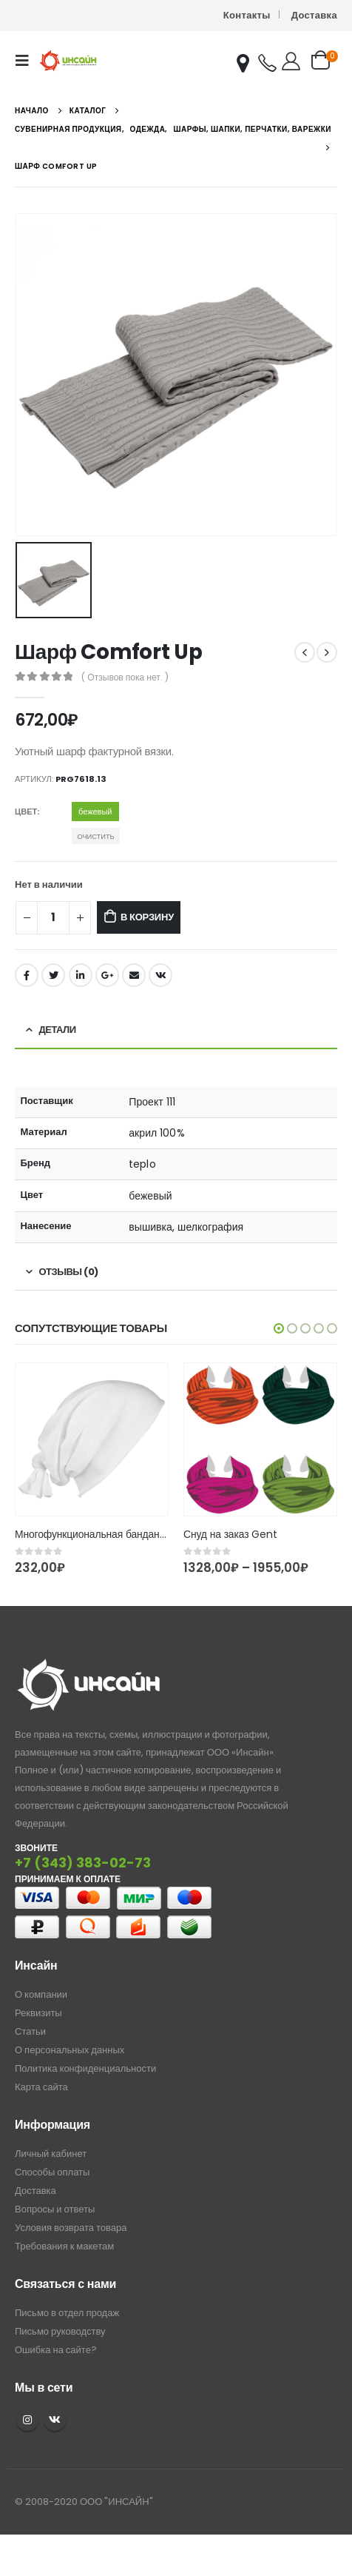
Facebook (26, 975)
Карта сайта (41, 2087)
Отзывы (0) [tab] (68, 1272)
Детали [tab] (57, 1030)
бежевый (95, 811)
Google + (107, 975)
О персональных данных (69, 2050)
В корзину (147, 917)
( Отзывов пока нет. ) (124, 677)
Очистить (95, 836)
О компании (41, 1994)
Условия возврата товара (70, 2228)
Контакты (247, 15)
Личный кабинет (51, 2154)
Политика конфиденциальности (85, 2068)
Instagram (27, 2420)
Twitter (53, 975)
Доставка (314, 15)
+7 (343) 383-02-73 (83, 1862)
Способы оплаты (52, 2172)
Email (134, 975)
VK (55, 2420)
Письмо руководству (60, 2331)
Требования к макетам (64, 2246)
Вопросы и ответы (55, 2209)
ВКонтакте (160, 975)
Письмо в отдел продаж (67, 2313)
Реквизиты (38, 2013)
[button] (278, 1328)
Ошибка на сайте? (56, 2350)
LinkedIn (80, 975)
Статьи (30, 2031)
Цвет (26, 811)
